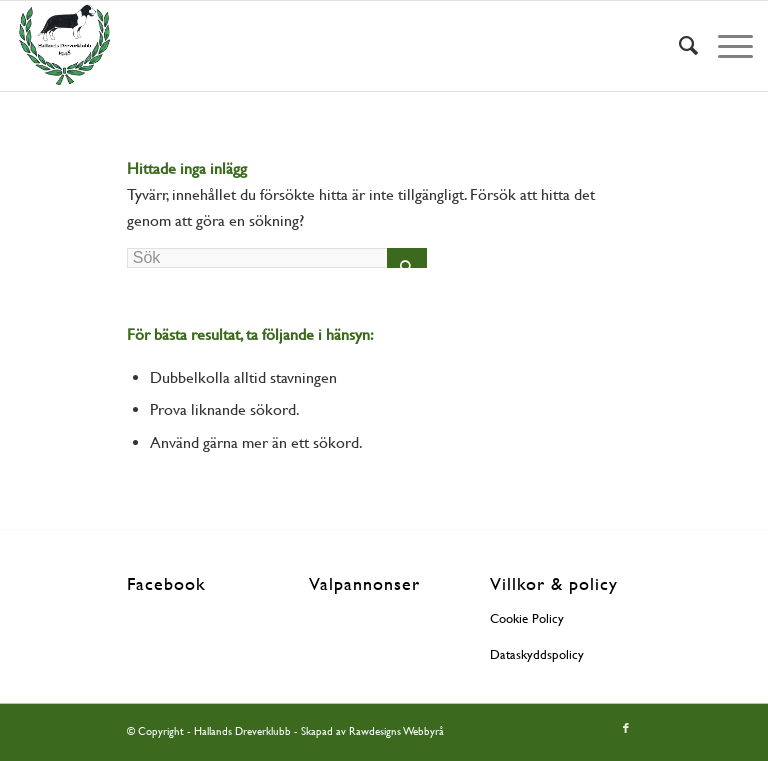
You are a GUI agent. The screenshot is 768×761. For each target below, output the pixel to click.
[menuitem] (678, 46)
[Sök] (678, 46)
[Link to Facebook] (626, 729)
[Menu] (725, 46)
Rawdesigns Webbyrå (396, 731)
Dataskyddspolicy (537, 654)
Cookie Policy (527, 618)
